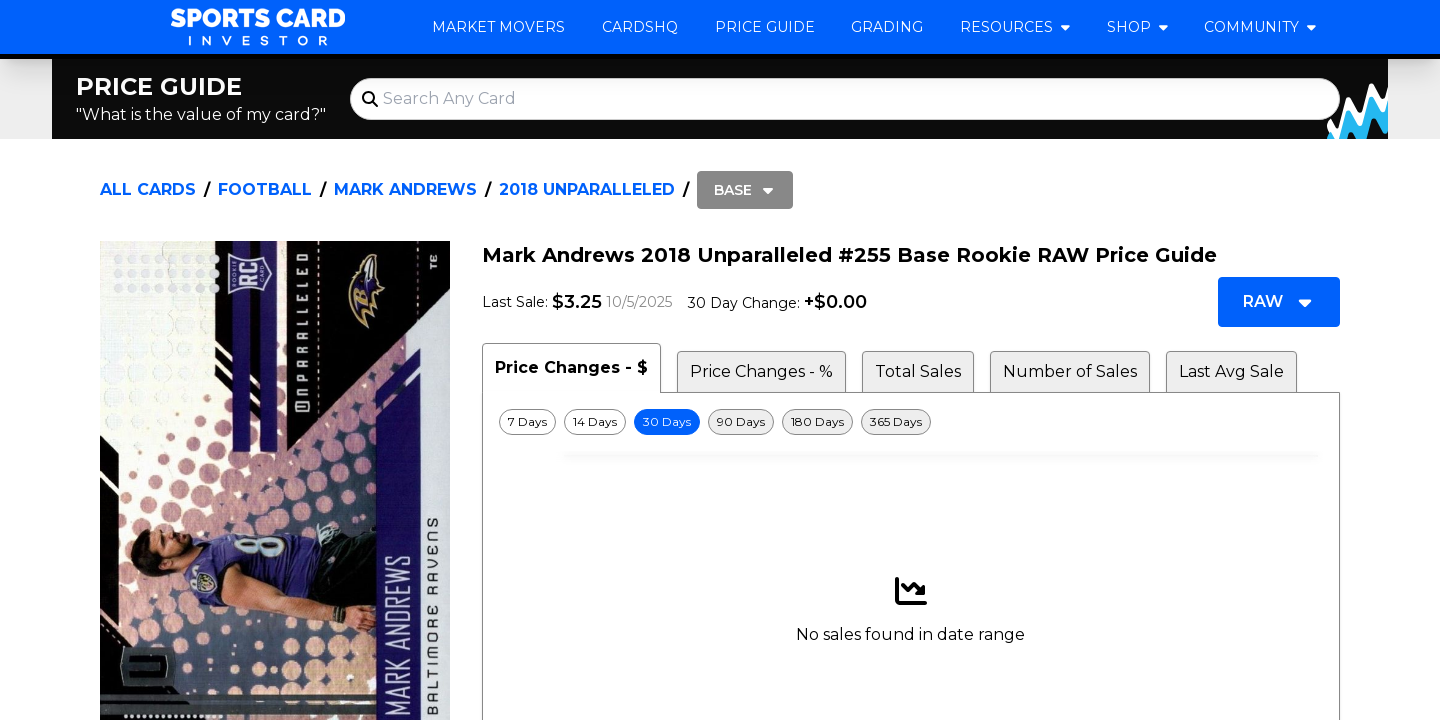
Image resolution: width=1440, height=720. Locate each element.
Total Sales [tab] (918, 371)
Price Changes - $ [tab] (571, 367)
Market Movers (498, 27)
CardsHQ (640, 27)
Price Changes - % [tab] (761, 371)
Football (265, 189)
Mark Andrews (405, 189)
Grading (887, 27)
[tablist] (911, 368)
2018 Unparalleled (587, 189)
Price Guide (765, 27)
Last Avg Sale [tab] (1231, 371)
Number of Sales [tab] (1070, 371)
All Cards (148, 189)
